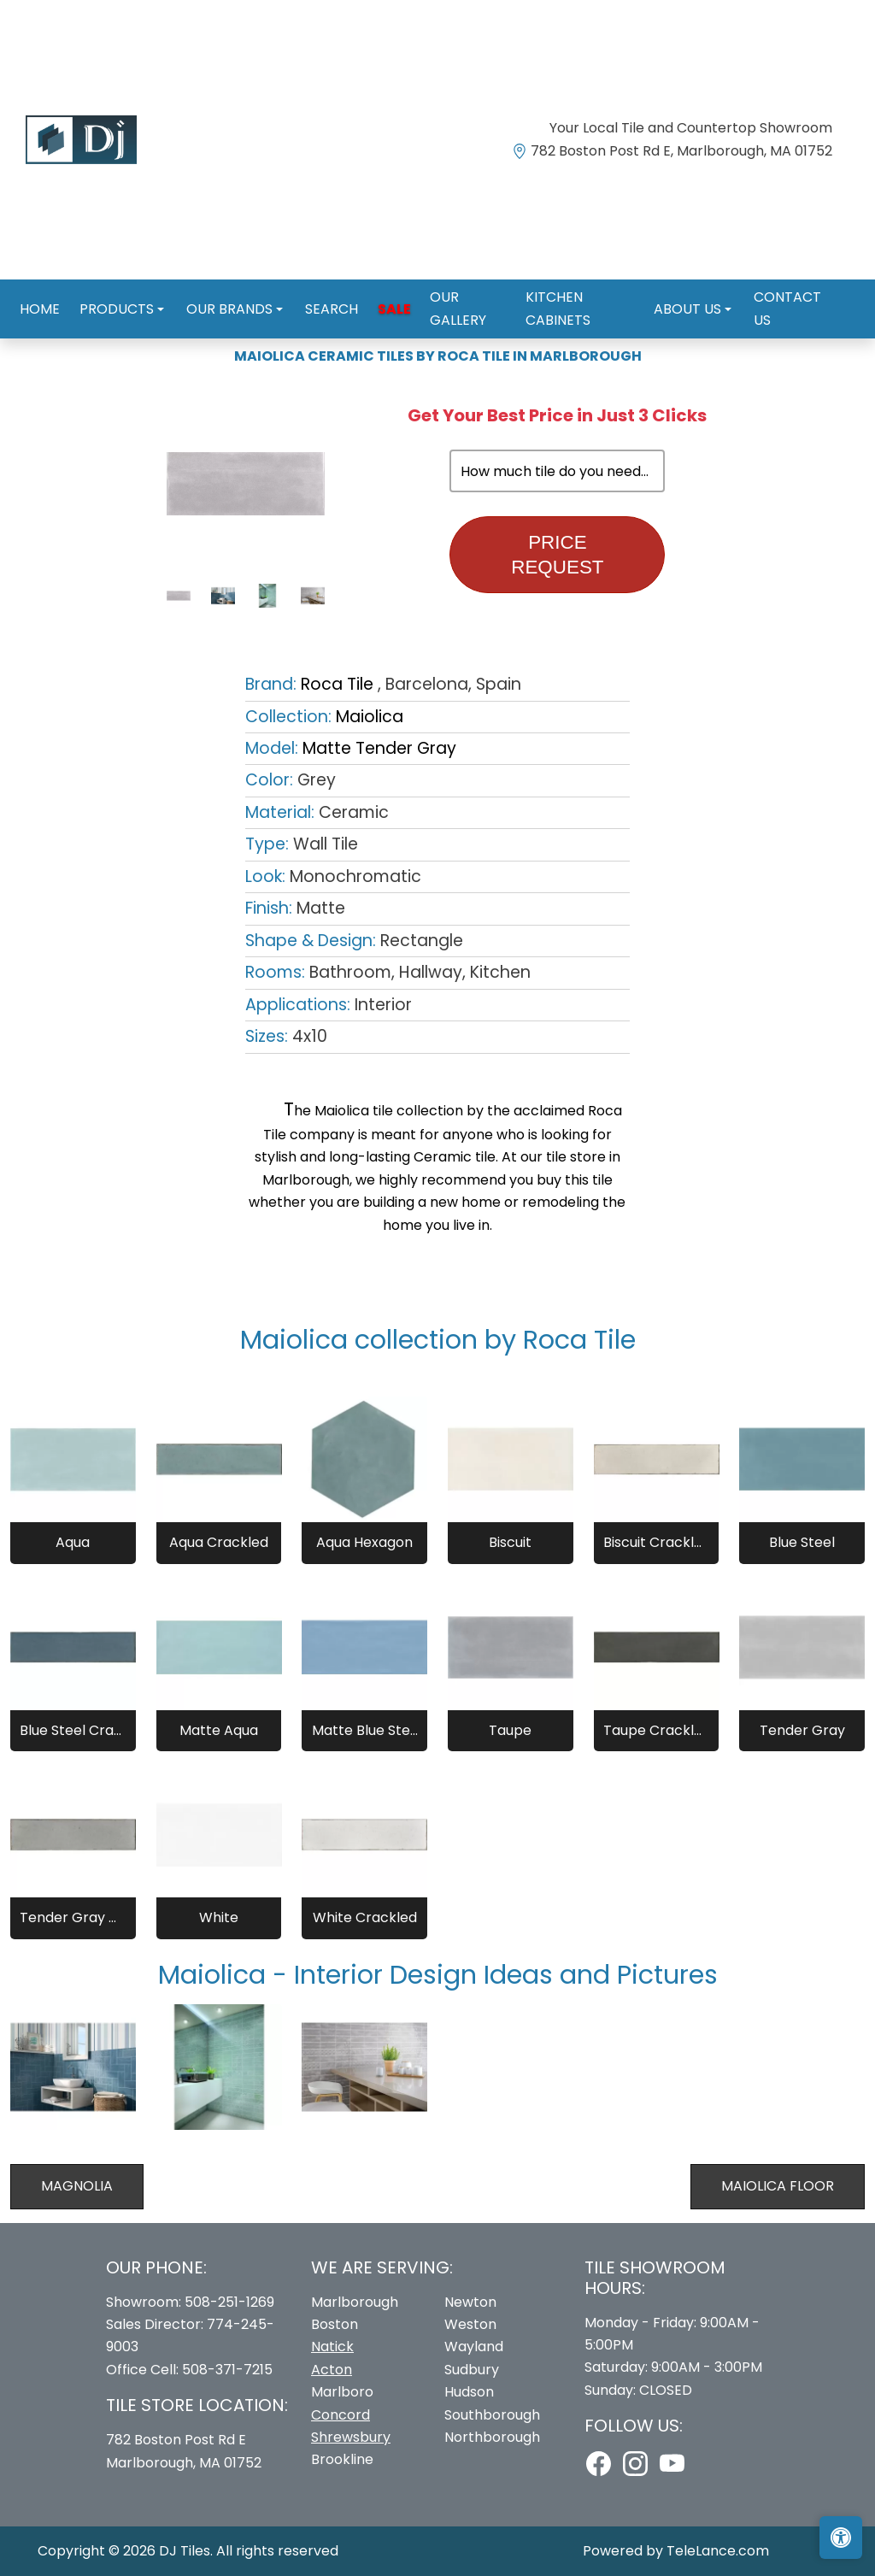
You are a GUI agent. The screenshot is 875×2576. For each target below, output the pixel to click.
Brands (94, 322)
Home (41, 290)
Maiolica (369, 716)
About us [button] (681, 290)
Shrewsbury (351, 2437)
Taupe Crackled (656, 1730)
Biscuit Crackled (656, 1542)
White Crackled (365, 1917)
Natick (332, 2346)
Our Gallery (448, 290)
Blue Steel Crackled (73, 1730)
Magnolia (77, 2186)
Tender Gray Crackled (73, 1917)
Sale (374, 290)
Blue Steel (802, 1542)
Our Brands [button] (221, 290)
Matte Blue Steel (365, 1730)
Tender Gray (802, 1730)
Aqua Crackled (218, 1542)
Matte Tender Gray (379, 748)
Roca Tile (168, 322)
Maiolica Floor (777, 2186)
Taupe (510, 1730)
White (218, 1917)
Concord (340, 2415)
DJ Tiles (184, 2551)
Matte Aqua (218, 1730)
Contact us (785, 290)
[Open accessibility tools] (840, 2537)
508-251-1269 (229, 2302)
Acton (331, 2369)
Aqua (73, 1542)
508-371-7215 (227, 2369)
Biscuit (510, 1542)
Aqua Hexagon (364, 1542)
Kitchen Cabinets (569, 290)
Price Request (557, 555)
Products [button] (113, 290)
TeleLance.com (718, 2551)
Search (317, 290)
